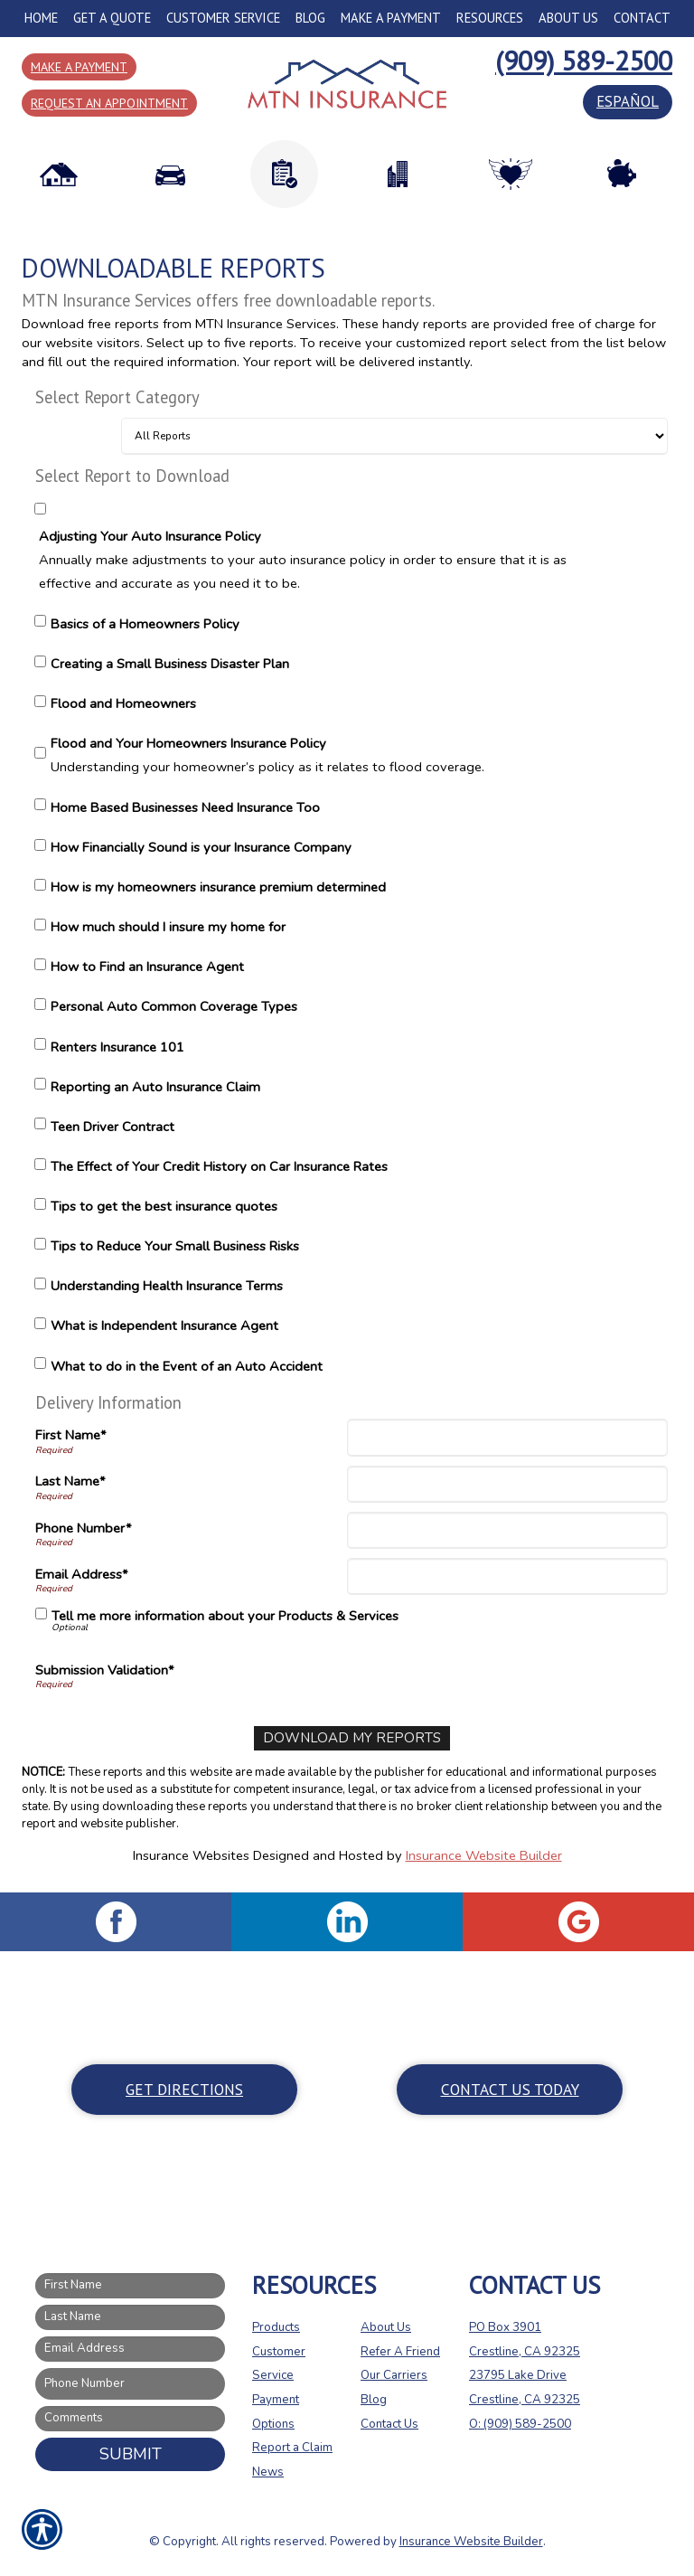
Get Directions (184, 2088)
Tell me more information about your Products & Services (225, 1616)
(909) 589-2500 (583, 60)
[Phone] (507, 1530)
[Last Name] (507, 1484)
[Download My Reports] (351, 1738)
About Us (386, 2326)
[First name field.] (130, 2285)
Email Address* (81, 1574)
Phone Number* (83, 1528)
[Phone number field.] (130, 2384)
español (627, 101)
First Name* (71, 1435)
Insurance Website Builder (484, 1854)
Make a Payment (79, 67)
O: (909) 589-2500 (520, 2423)
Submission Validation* (104, 1670)
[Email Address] (507, 1576)
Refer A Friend (400, 2351)
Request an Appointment (109, 103)
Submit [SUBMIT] (130, 2453)
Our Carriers (394, 2375)
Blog (374, 2399)
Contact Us (389, 2423)
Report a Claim (292, 2447)
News (268, 2471)
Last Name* (70, 1481)
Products (276, 2326)
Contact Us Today (510, 2088)
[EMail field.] (130, 2349)
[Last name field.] (130, 2317)
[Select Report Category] (394, 436)
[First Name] (507, 1437)
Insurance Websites (191, 1854)
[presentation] (489, 1672)
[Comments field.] (130, 2417)
